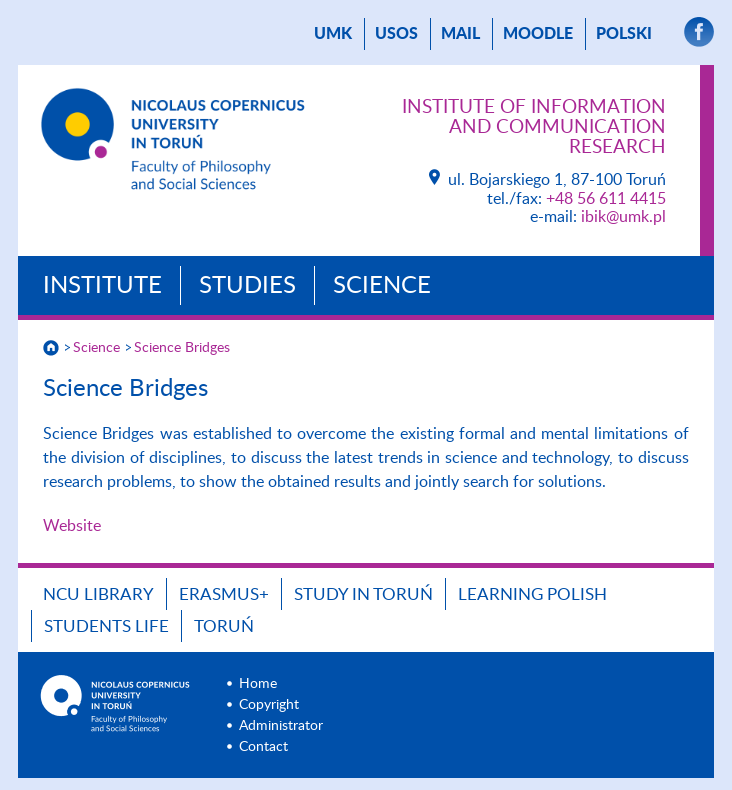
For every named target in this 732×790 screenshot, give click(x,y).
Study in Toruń (363, 594)
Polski (624, 34)
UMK (333, 34)
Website (72, 526)
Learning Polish (532, 594)
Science (382, 286)
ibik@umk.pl (623, 217)
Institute (102, 286)
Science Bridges (182, 348)
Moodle (538, 34)
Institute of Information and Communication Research (534, 127)
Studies (247, 286)
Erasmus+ (224, 594)
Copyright (269, 705)
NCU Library (98, 594)
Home (258, 684)
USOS (396, 34)
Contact (263, 747)
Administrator (281, 726)
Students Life (106, 626)
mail (460, 34)
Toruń (224, 626)
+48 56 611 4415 (606, 199)
